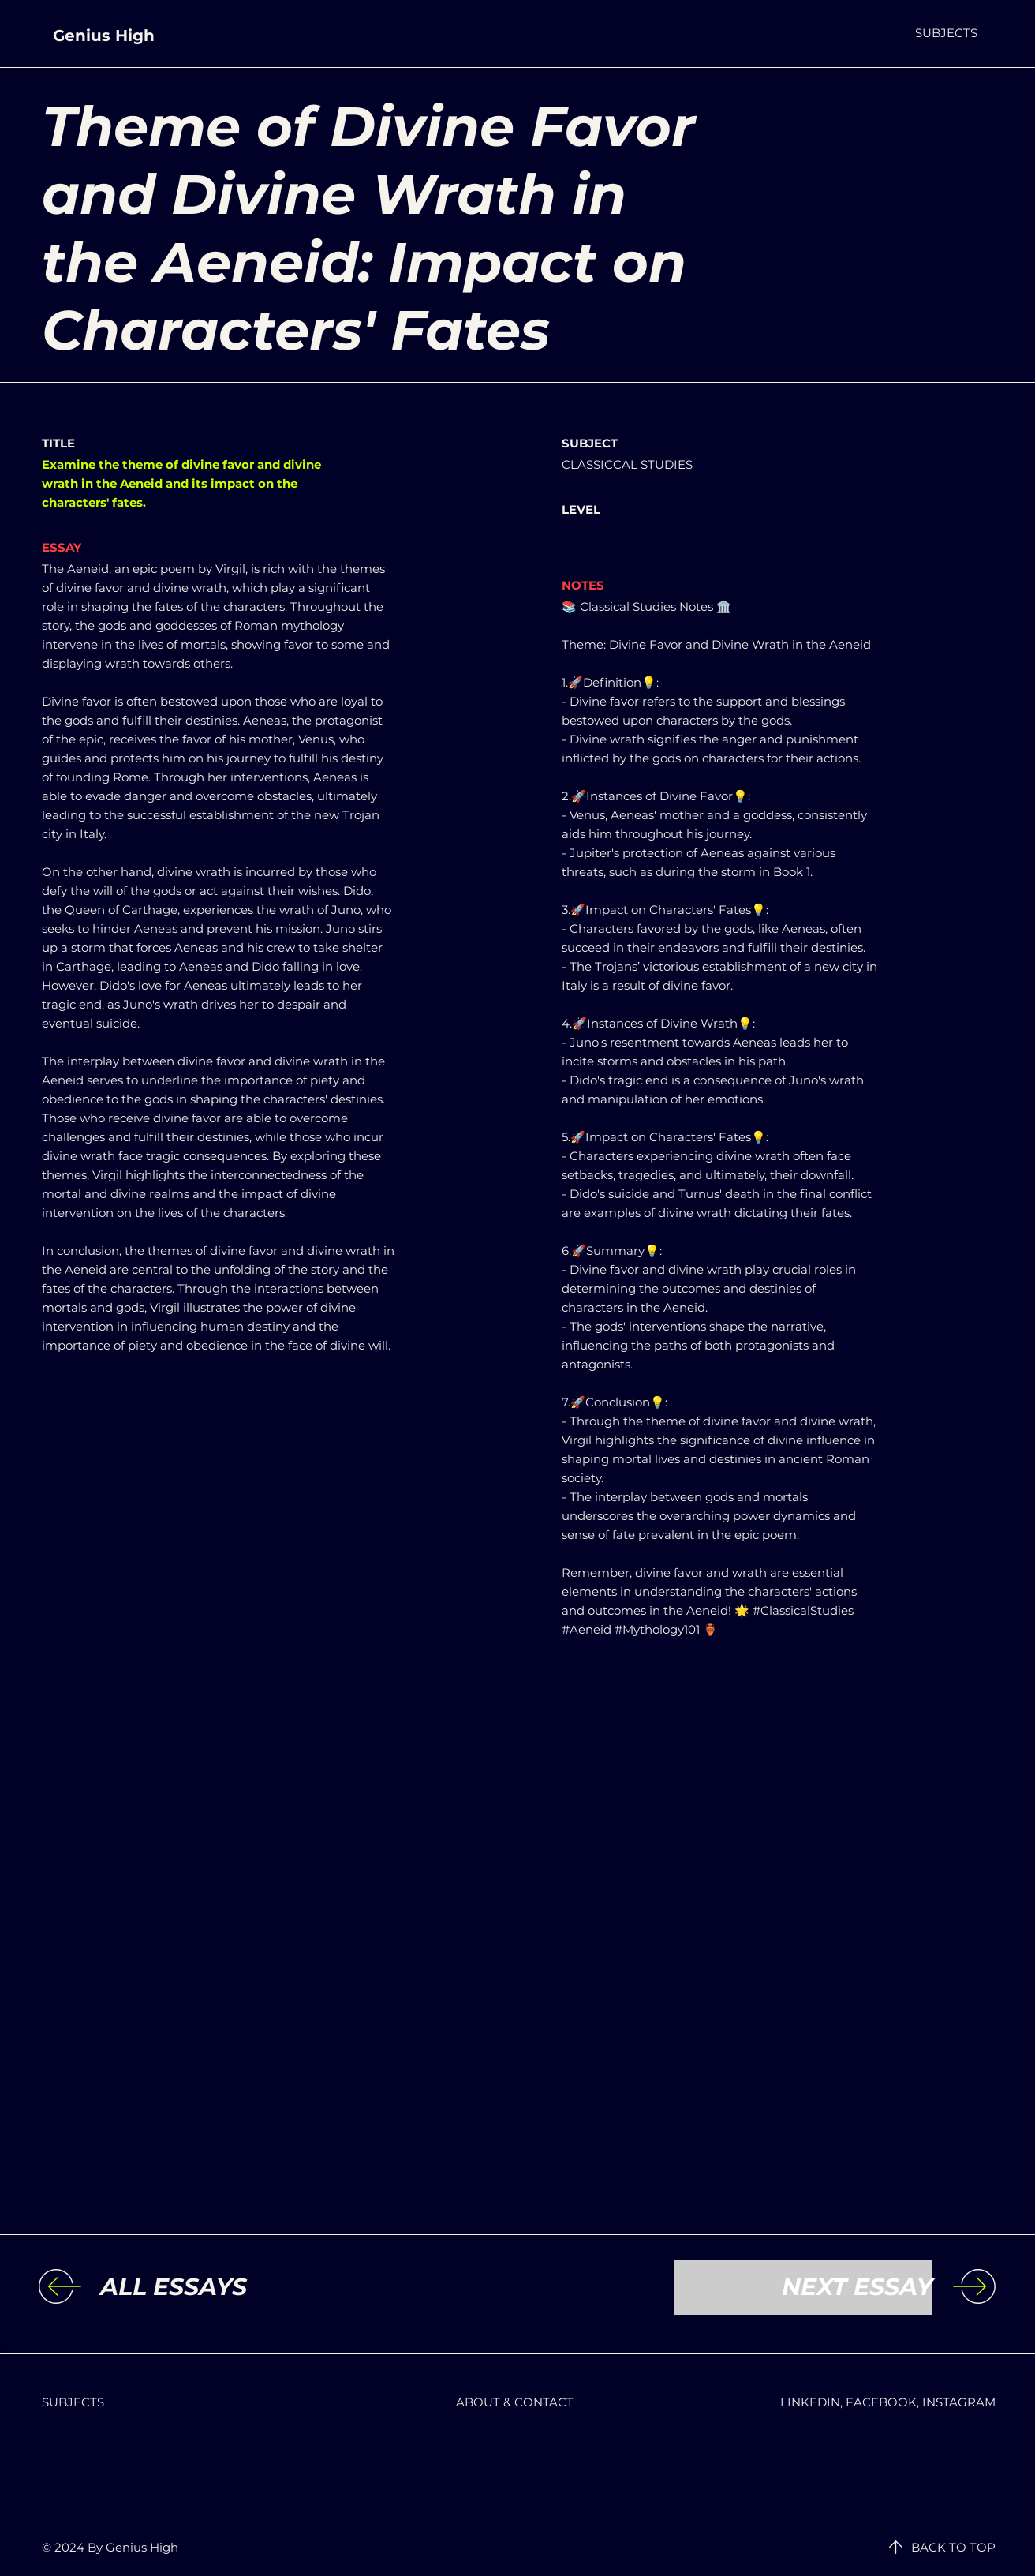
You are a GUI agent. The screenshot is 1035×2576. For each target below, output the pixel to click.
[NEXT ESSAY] (803, 2287)
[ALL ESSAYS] (229, 2287)
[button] (946, 32)
